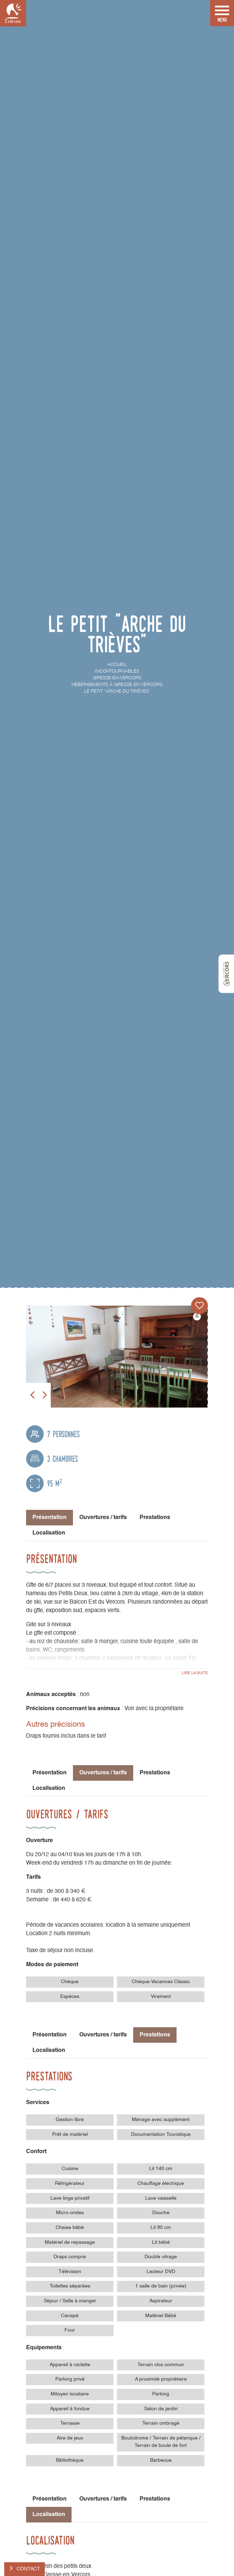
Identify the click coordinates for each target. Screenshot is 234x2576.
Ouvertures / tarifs (103, 1517)
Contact (28, 2568)
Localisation (48, 1533)
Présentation (49, 1773)
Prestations (155, 1517)
